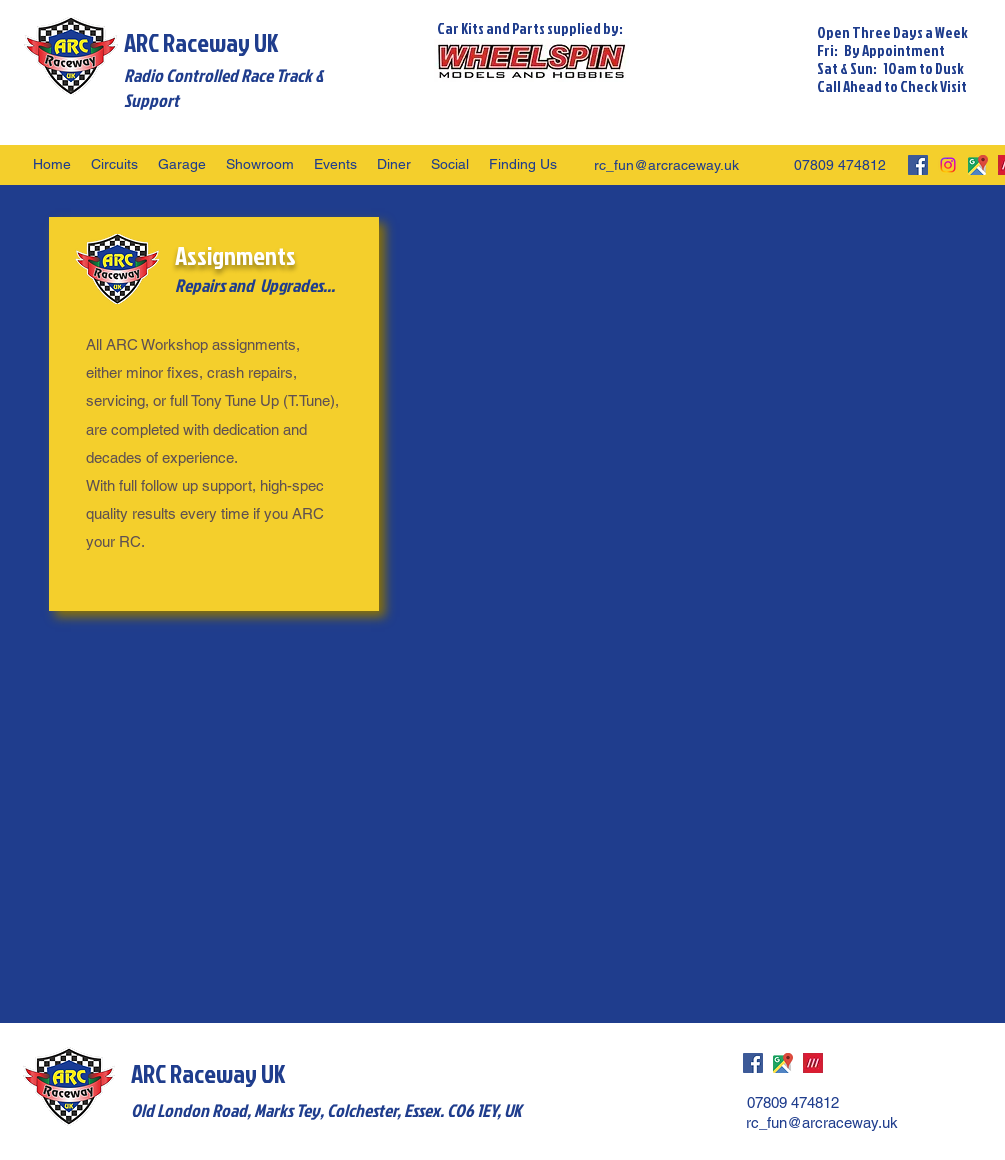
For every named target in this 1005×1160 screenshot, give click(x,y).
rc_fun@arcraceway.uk (666, 165)
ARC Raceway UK (201, 42)
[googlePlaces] (978, 165)
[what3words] (813, 1063)
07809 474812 (840, 165)
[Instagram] (948, 165)
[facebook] (918, 165)
